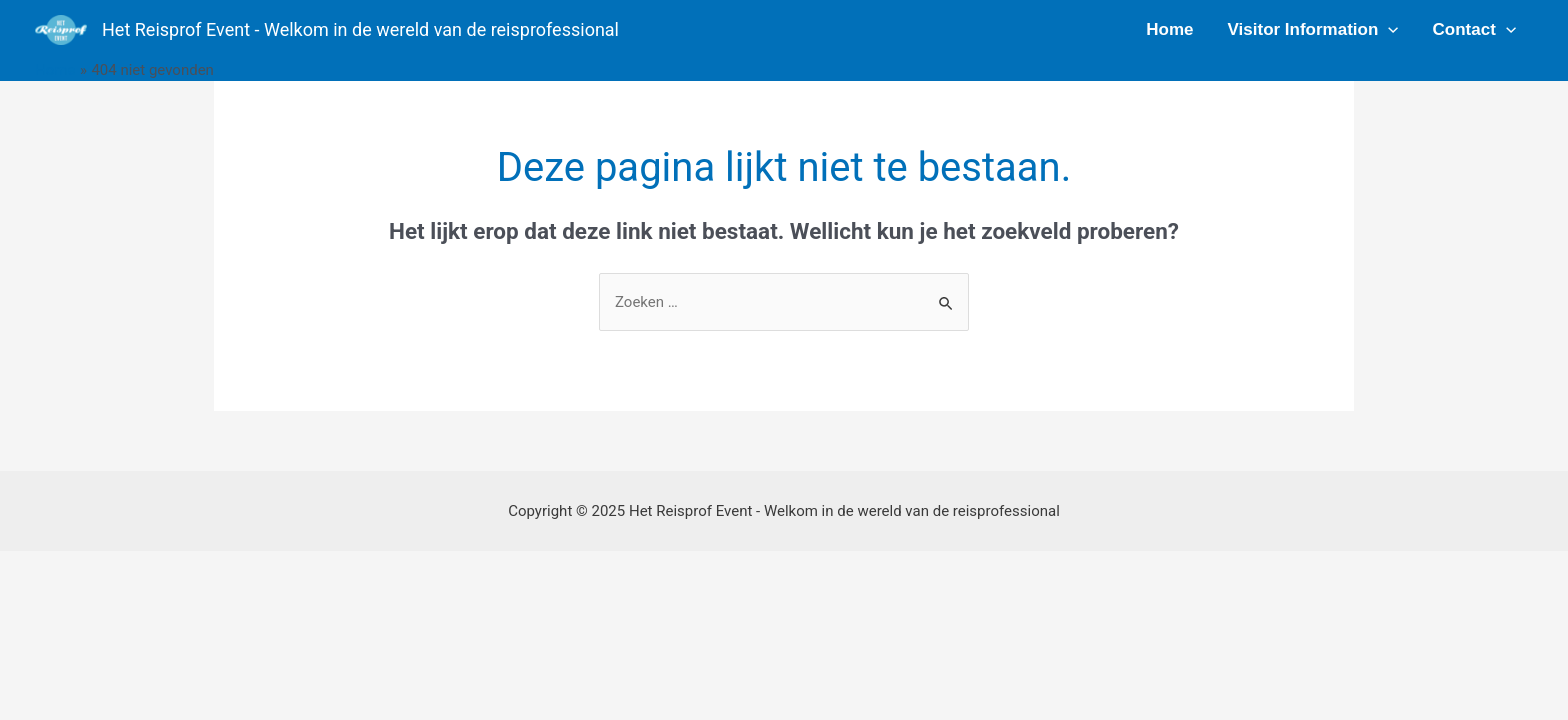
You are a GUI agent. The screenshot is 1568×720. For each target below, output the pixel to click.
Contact (1474, 29)
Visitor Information (1313, 29)
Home (1169, 29)
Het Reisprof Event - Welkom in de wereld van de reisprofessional (360, 29)
